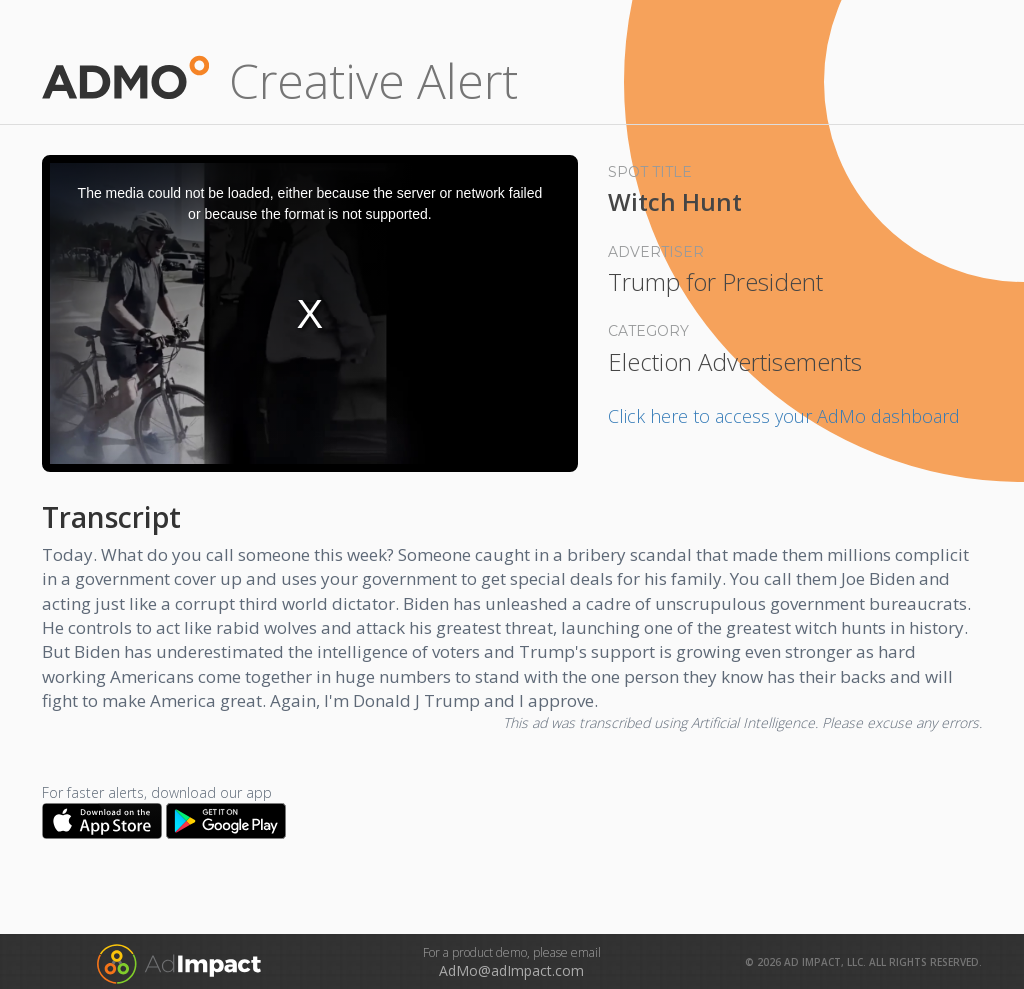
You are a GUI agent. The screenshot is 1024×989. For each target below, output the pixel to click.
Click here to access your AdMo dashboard (784, 416)
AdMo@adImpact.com (511, 970)
